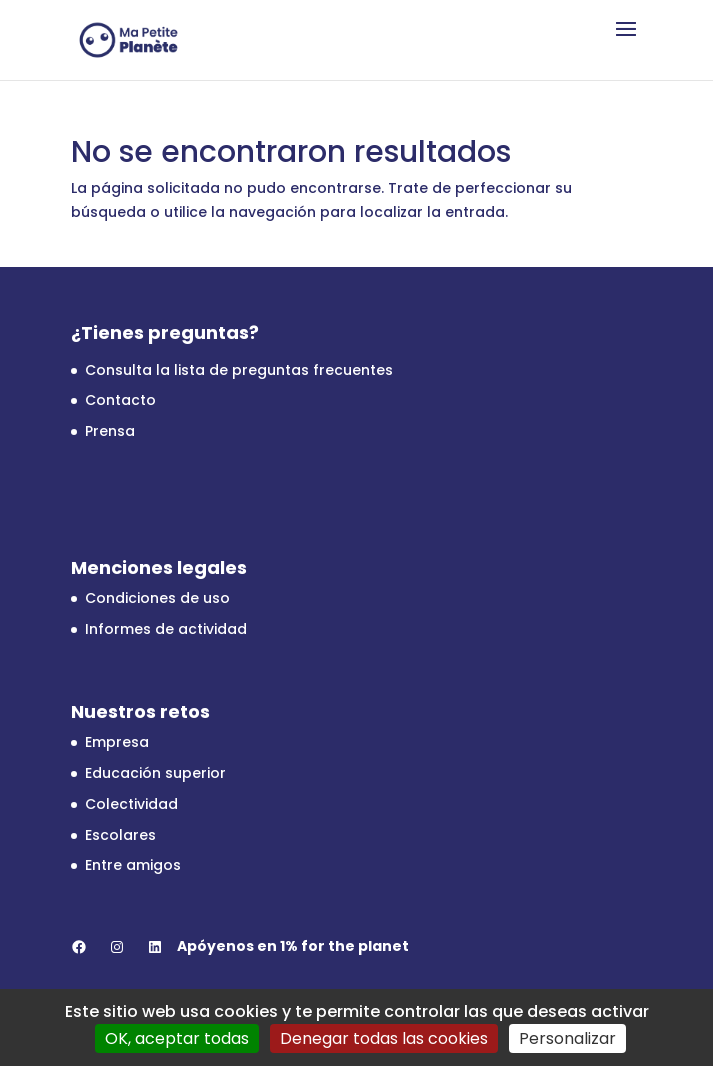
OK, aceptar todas (177, 1038)
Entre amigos (133, 865)
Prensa (110, 431)
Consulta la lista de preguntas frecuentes (239, 370)
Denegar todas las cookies (384, 1038)
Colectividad (131, 804)
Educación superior (155, 773)
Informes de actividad (166, 629)
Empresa (117, 742)
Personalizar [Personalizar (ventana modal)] (567, 1038)
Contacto (120, 400)
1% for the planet (344, 946)
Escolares (120, 835)
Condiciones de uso (157, 598)
